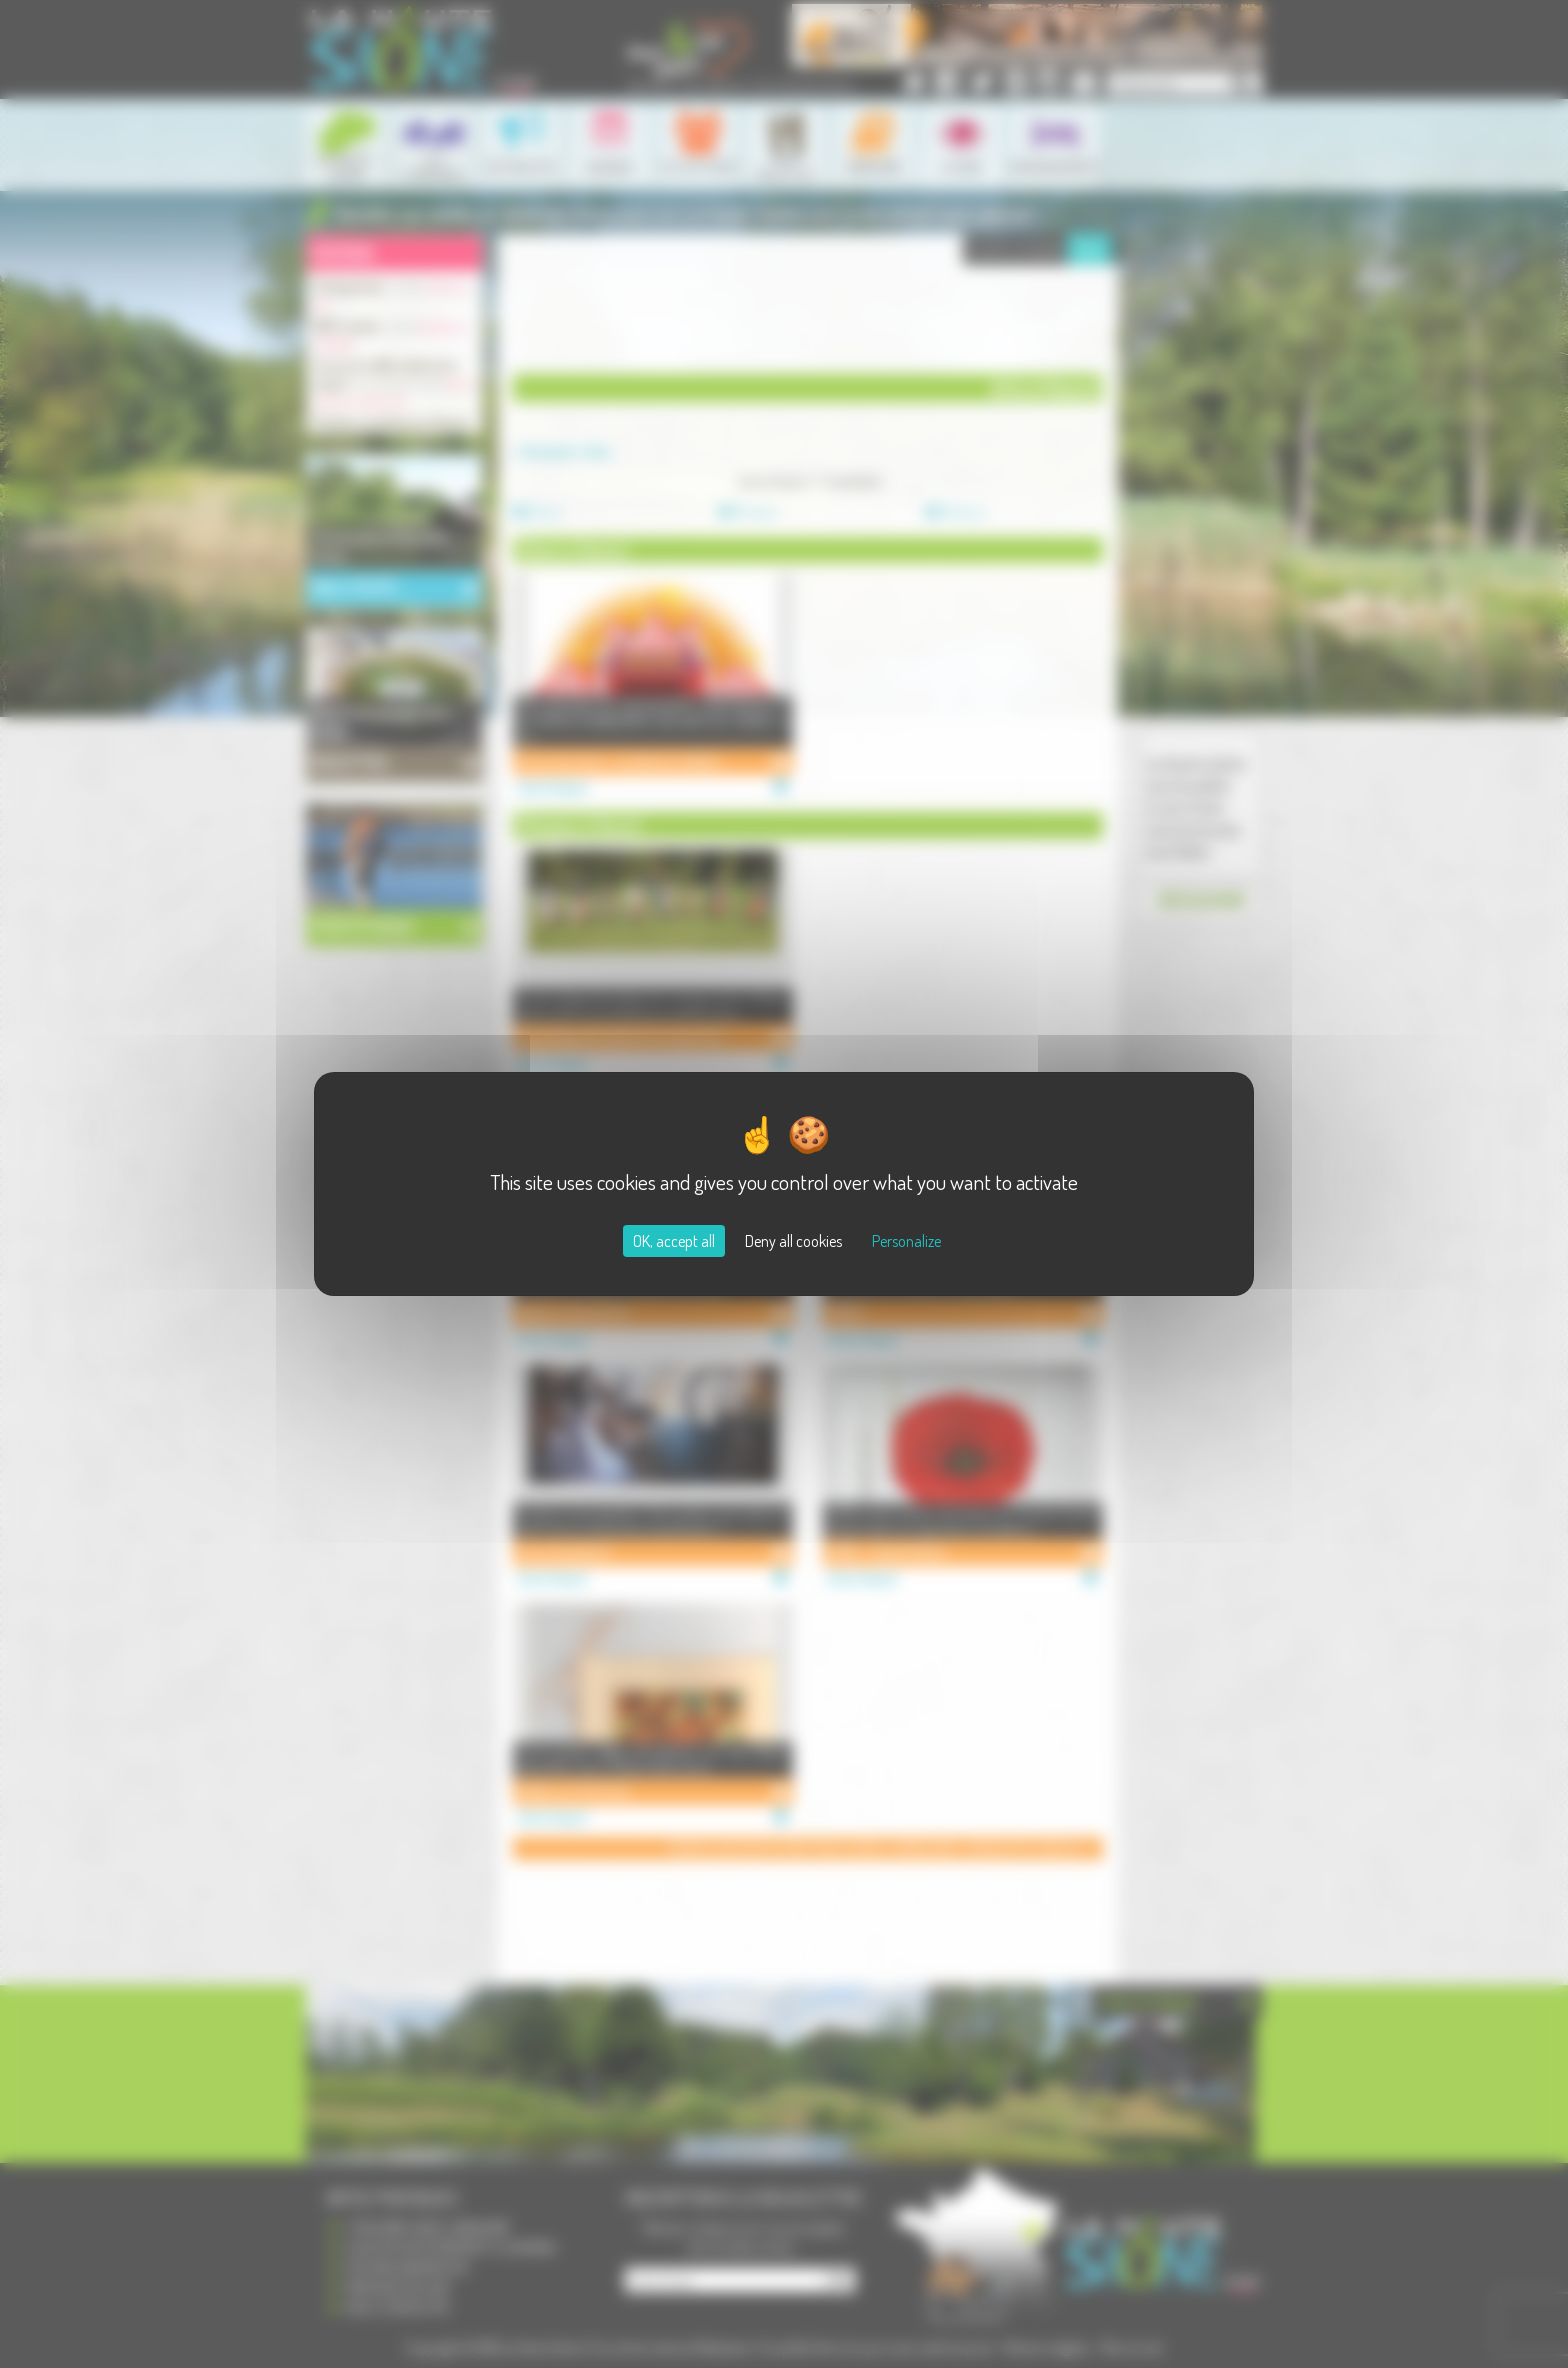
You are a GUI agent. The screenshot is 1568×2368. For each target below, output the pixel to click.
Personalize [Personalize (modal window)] (906, 1241)
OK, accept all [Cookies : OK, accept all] (674, 1241)
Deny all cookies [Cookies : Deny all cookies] (793, 1241)
